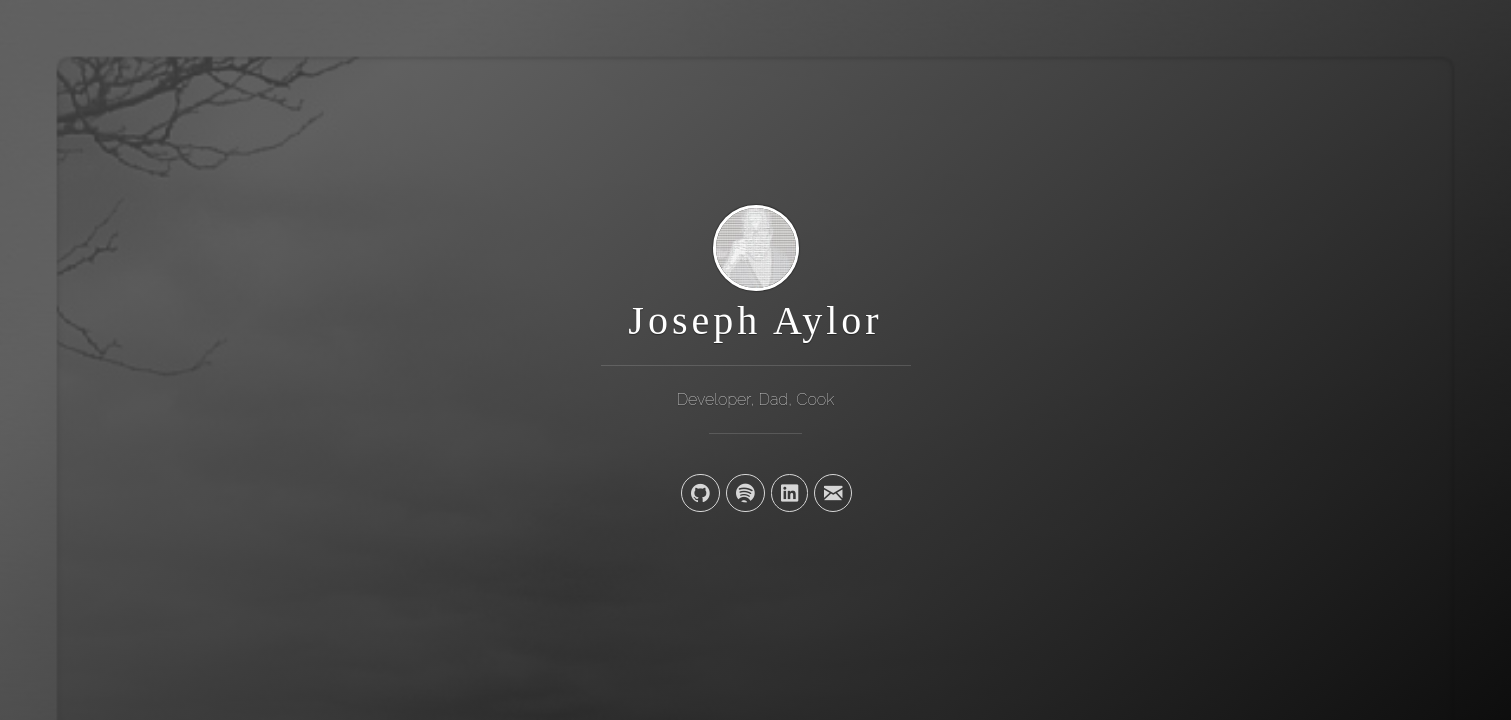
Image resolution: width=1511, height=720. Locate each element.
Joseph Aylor (755, 320)
